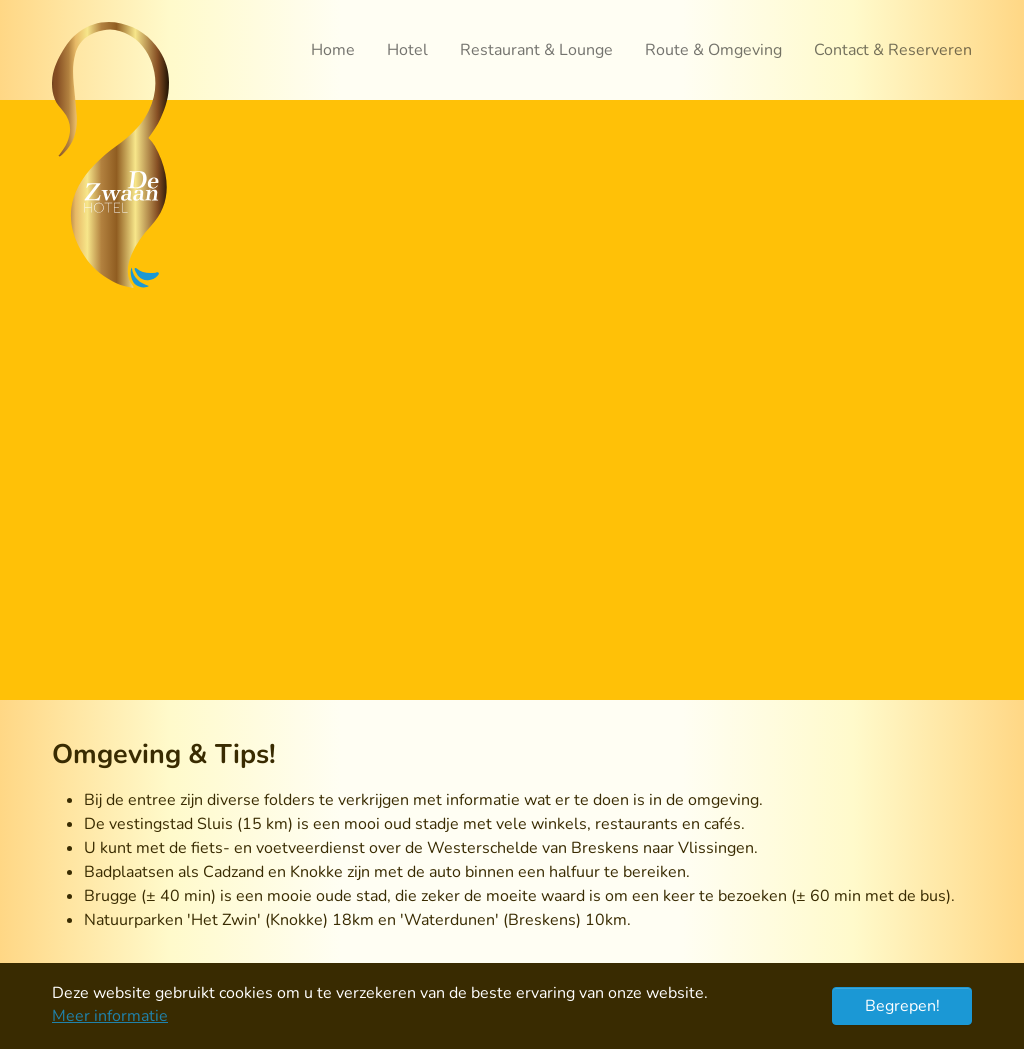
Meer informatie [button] (110, 1016)
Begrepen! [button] (902, 1006)
